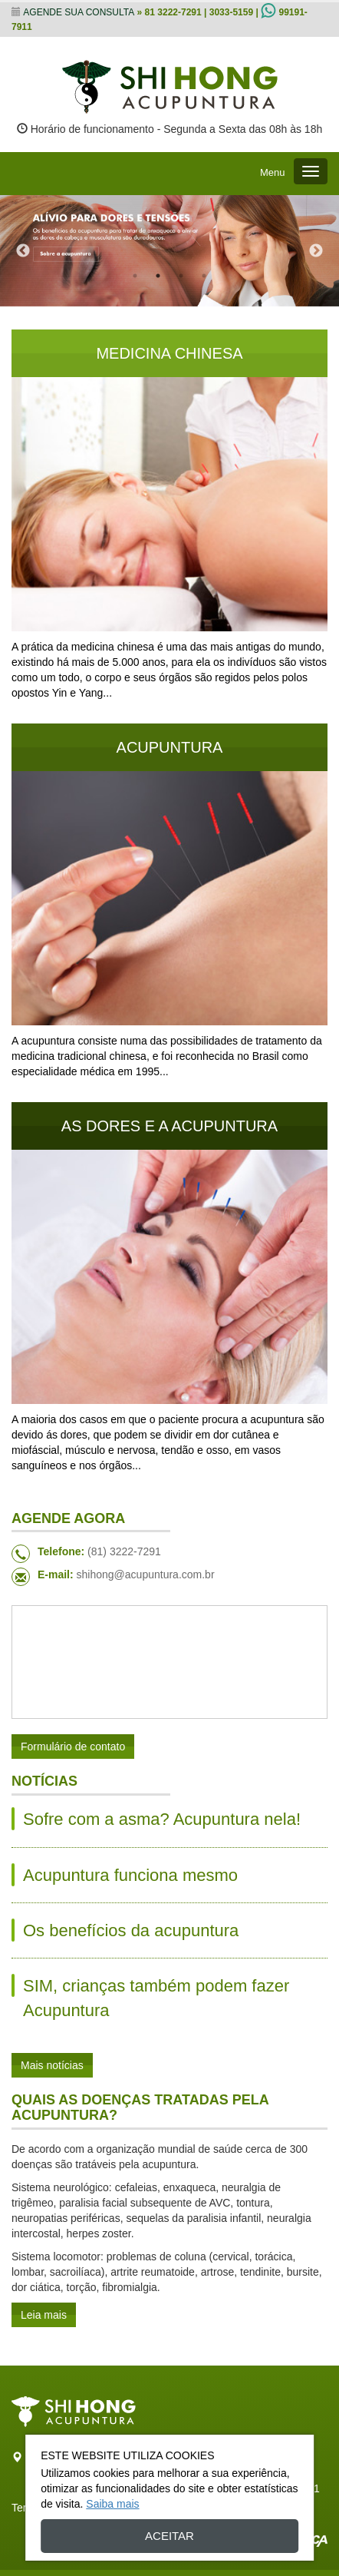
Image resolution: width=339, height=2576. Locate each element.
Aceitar (169, 2535)
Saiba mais (112, 2504)
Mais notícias (52, 2065)
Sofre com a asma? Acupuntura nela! (162, 1819)
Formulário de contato (73, 1746)
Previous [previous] (23, 251)
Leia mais (44, 2315)
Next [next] (316, 251)
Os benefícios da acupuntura (131, 1930)
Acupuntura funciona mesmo (130, 1875)
